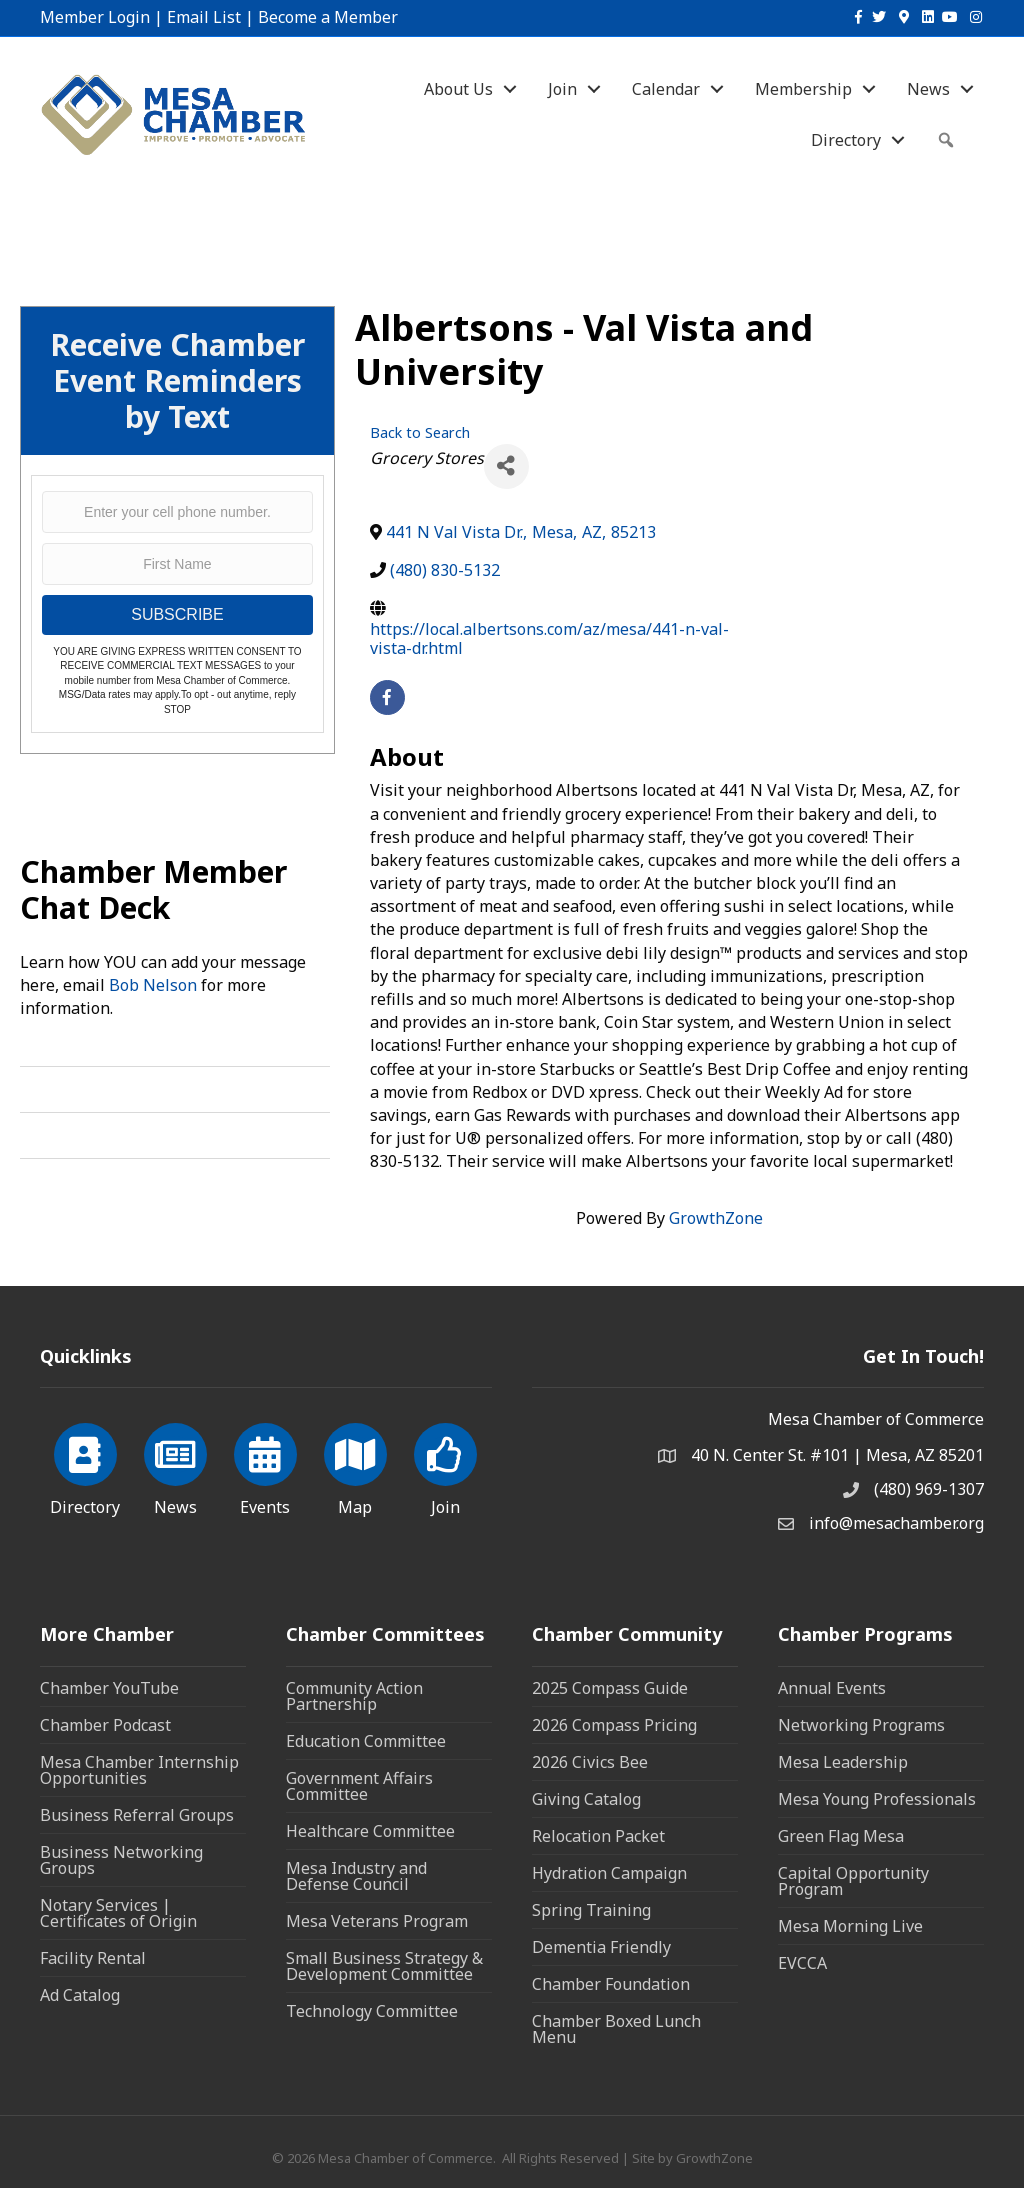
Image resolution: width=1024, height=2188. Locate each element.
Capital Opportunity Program (853, 1881)
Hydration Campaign (609, 1873)
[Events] (265, 1466)
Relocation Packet (598, 1836)
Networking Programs (861, 1725)
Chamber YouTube (109, 1688)
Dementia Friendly (601, 1947)
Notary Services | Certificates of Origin (118, 1913)
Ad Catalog (80, 1995)
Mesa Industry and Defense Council (356, 1876)
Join (562, 89)
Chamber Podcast (105, 1725)
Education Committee (366, 1741)
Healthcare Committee (370, 1831)
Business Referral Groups (137, 1815)
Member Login (95, 17)
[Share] (506, 466)
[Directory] (85, 1466)
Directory (846, 140)
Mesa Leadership (843, 1762)
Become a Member (328, 17)
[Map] (355, 1466)
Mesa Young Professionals (877, 1799)
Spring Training (591, 1910)
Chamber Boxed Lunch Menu (616, 2029)
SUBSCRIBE (177, 614)
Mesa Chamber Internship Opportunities (139, 1770)
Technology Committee (372, 2011)
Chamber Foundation (611, 1984)
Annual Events (832, 1688)
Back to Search (420, 432)
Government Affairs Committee (359, 1786)
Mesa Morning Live (850, 1926)
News (928, 89)
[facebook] (387, 697)
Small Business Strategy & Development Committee (384, 1966)
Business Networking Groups (121, 1860)
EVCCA (802, 1963)
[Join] (445, 1466)
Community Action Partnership (354, 1696)
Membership (803, 89)
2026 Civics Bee (590, 1762)
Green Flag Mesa (841, 1836)
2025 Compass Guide (610, 1688)
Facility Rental (93, 1958)
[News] (175, 1466)
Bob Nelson (153, 985)
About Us (458, 89)
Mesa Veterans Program (377, 1921)
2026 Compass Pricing (614, 1725)
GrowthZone (716, 1218)
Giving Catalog (586, 1799)
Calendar (666, 89)
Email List (204, 17)
